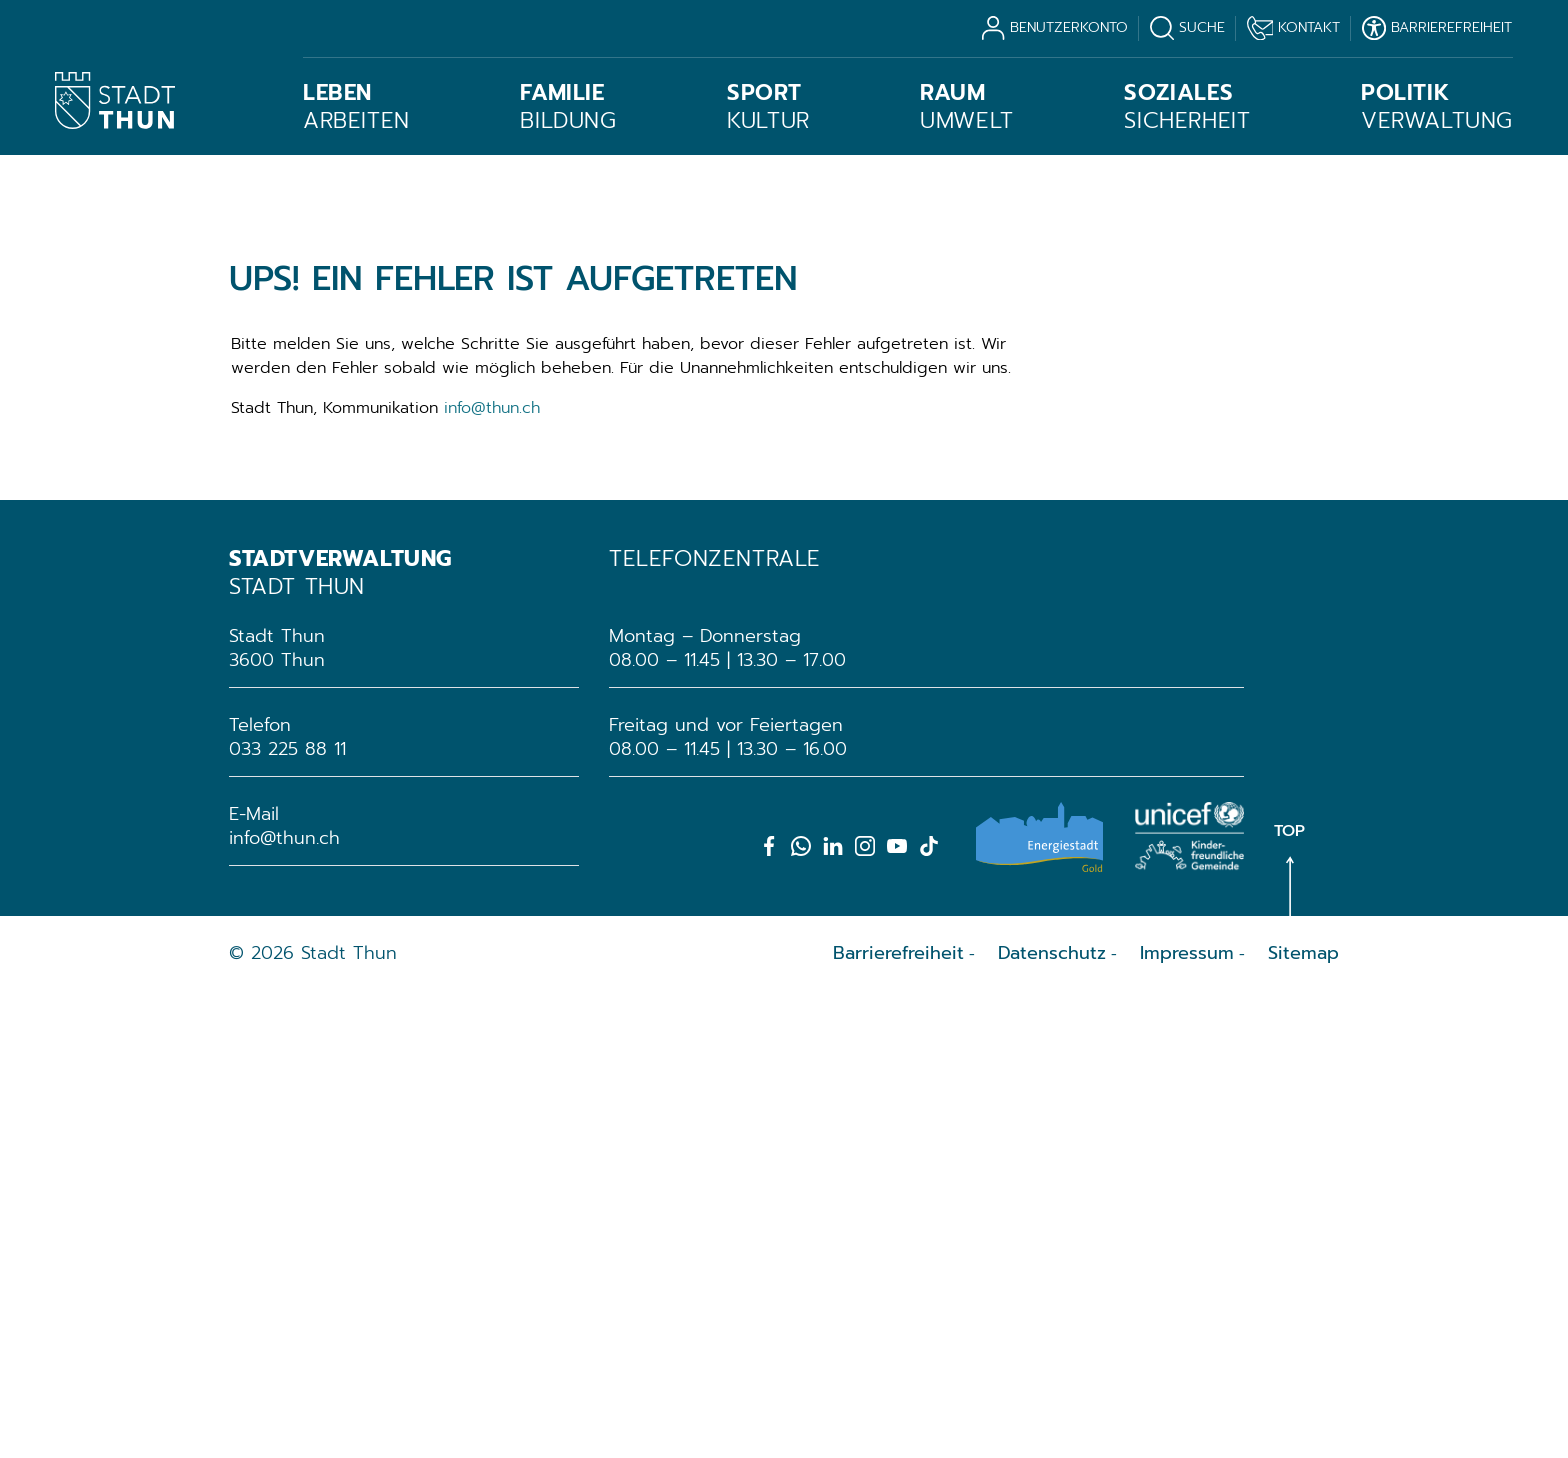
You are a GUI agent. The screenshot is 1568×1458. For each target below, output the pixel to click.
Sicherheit (1187, 107)
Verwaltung (1437, 107)
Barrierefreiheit (898, 1419)
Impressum (1187, 1419)
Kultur (768, 107)
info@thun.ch (492, 874)
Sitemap (1303, 1419)
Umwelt (967, 107)
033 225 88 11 (287, 1215)
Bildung (568, 107)
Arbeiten (356, 107)
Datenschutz (1052, 1419)
